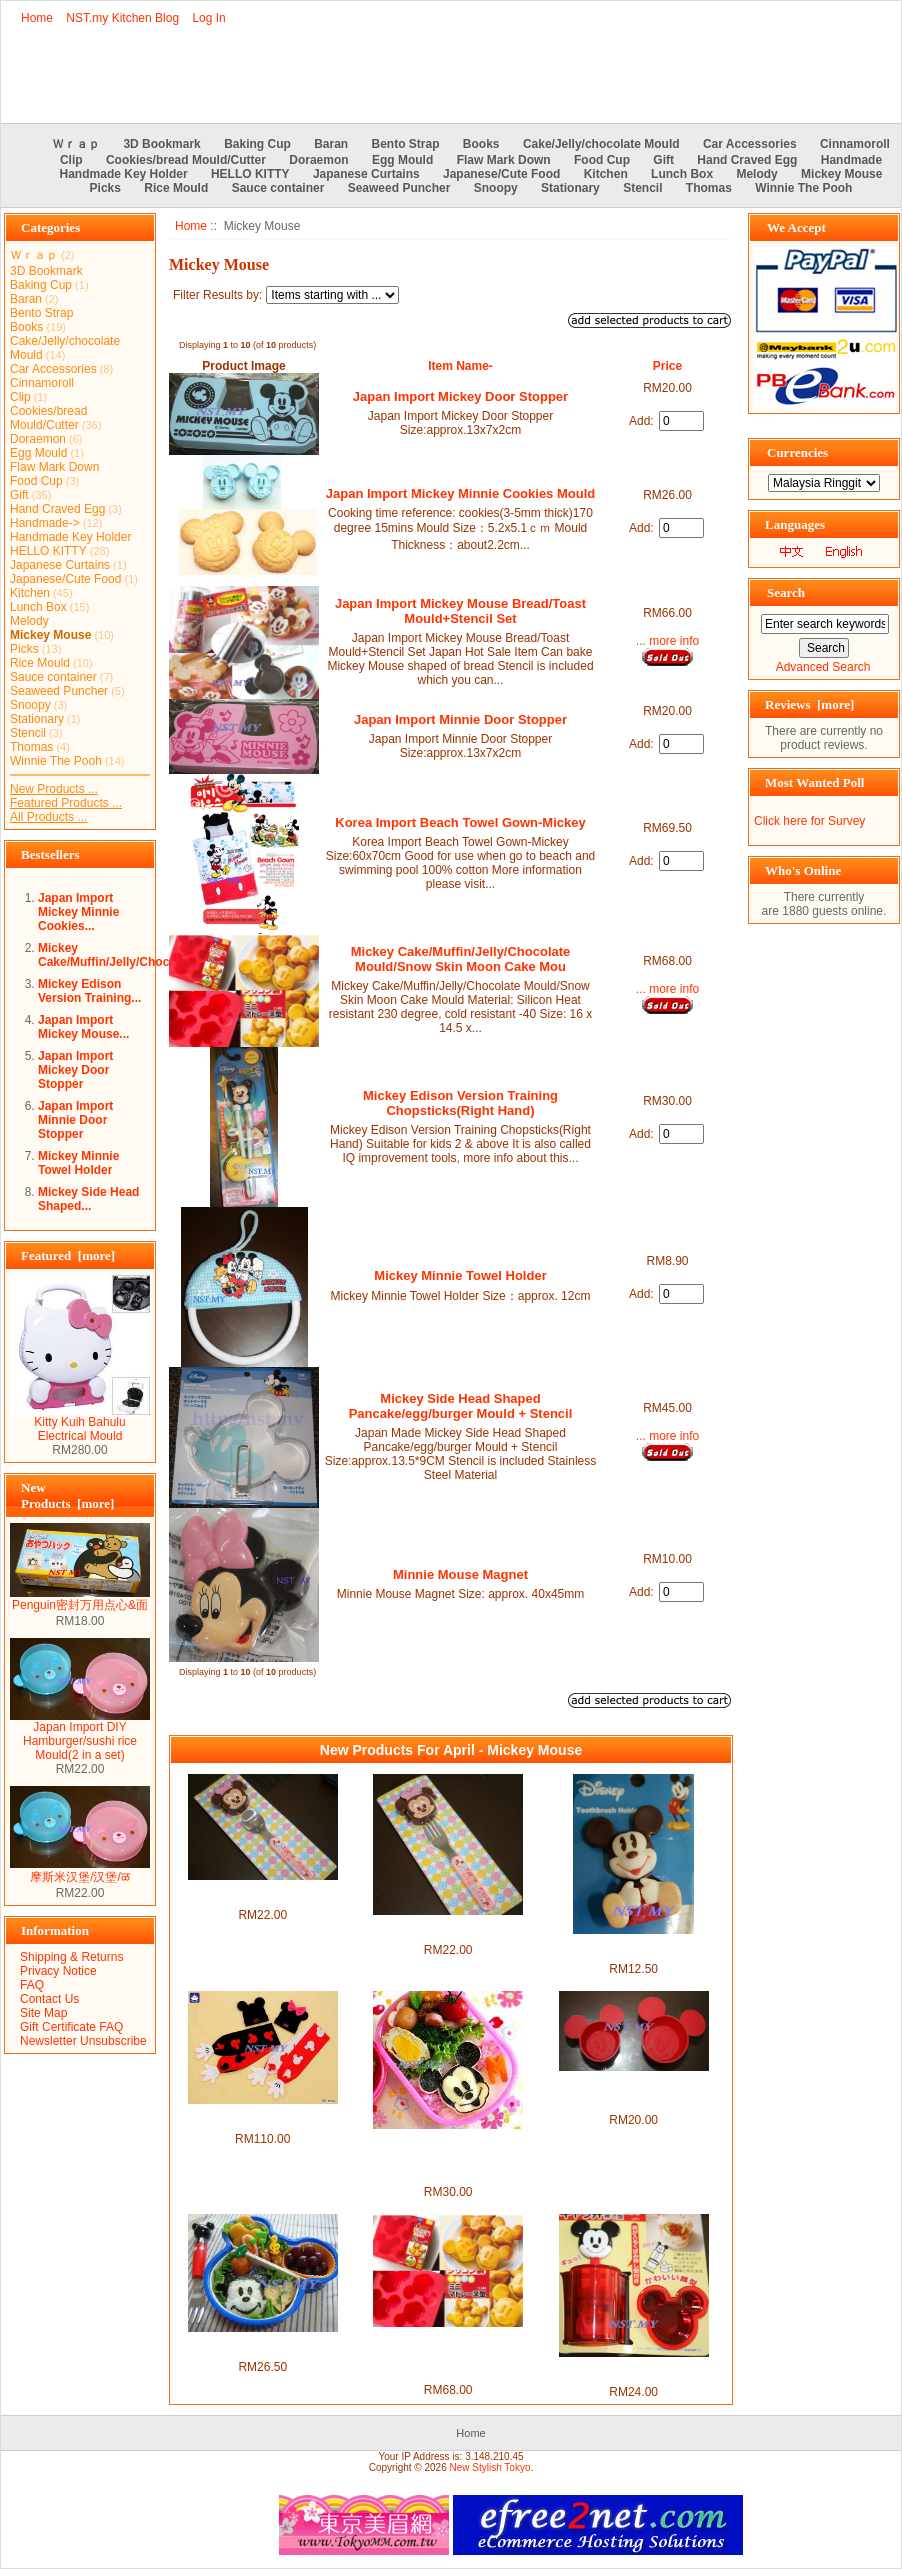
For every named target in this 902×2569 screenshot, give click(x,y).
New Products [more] (67, 1495)
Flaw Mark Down (504, 160)
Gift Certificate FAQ (71, 2027)
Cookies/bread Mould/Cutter (186, 160)
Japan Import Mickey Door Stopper (75, 1070)
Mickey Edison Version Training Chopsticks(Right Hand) (460, 1103)
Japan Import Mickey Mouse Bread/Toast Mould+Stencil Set (460, 611)
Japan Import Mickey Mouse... (83, 1027)
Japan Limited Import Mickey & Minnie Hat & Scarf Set (262, 2118)
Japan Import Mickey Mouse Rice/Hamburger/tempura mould (262, 2346)
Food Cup (602, 160)
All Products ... (48, 817)
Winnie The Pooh (803, 188)
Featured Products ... (66, 803)
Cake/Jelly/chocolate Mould (601, 144)
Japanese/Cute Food (501, 174)
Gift (663, 160)
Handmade (851, 160)
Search (786, 592)
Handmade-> (45, 523)
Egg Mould (402, 160)
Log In (208, 18)
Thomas (709, 188)
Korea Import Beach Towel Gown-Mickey (460, 822)
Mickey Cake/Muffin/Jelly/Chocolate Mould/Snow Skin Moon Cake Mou (461, 959)
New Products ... (54, 789)
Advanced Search (823, 667)
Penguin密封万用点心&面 (80, 1599)
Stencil (642, 188)
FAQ (32, 1985)
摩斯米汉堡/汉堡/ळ (80, 1870)
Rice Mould (176, 188)
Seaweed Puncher (399, 188)
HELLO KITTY (250, 174)
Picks (105, 188)
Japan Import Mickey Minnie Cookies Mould (460, 493)
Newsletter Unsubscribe (83, 2041)
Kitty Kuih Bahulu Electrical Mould (80, 1423)
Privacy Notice (58, 1971)
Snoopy (496, 188)
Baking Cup (257, 144)
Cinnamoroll (855, 144)
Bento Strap (406, 144)
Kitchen (606, 174)
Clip (71, 160)
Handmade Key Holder (124, 174)
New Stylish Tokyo (490, 2467)
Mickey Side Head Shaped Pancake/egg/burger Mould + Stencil (461, 1406)
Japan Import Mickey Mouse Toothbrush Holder (634, 1948)
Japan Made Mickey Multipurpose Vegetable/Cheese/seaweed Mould (447, 2157)
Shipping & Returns (71, 1957)
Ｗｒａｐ (76, 144)
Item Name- (460, 366)
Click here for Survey (809, 821)
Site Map (43, 2013)
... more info (667, 641)
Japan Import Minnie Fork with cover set (448, 1929)
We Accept (796, 227)
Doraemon (318, 160)
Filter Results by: (217, 295)
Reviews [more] (809, 704)
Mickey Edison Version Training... (89, 991)
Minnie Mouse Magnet (460, 1574)
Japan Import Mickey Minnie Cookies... (78, 912)
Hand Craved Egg (747, 160)
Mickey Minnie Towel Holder (78, 1163)
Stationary (570, 188)
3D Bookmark (161, 144)
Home (37, 18)
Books (481, 144)
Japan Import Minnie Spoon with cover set (262, 1894)
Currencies (797, 452)
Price (667, 366)
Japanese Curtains (366, 174)
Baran (331, 144)
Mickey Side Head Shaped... (88, 1199)
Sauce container (278, 188)
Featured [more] (68, 1255)
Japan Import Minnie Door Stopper (75, 1120)
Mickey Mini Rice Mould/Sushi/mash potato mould (633, 2371)
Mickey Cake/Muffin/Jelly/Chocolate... (122, 955)
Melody (756, 174)
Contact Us (49, 1999)
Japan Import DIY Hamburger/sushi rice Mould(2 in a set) (80, 1735)
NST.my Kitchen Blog (122, 18)
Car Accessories (750, 144)
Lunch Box (682, 174)
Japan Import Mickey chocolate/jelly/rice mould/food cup (634, 2092)
